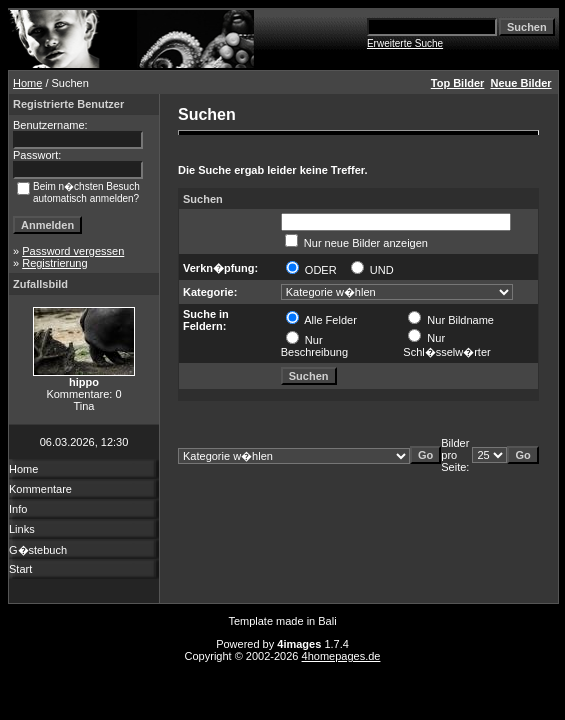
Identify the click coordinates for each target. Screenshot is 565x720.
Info (18, 509)
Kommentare (40, 489)
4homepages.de (341, 656)
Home (27, 83)
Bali (327, 621)
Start (20, 569)
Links (22, 529)
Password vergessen (73, 251)
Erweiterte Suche (405, 43)
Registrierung (54, 263)
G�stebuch (38, 550)
